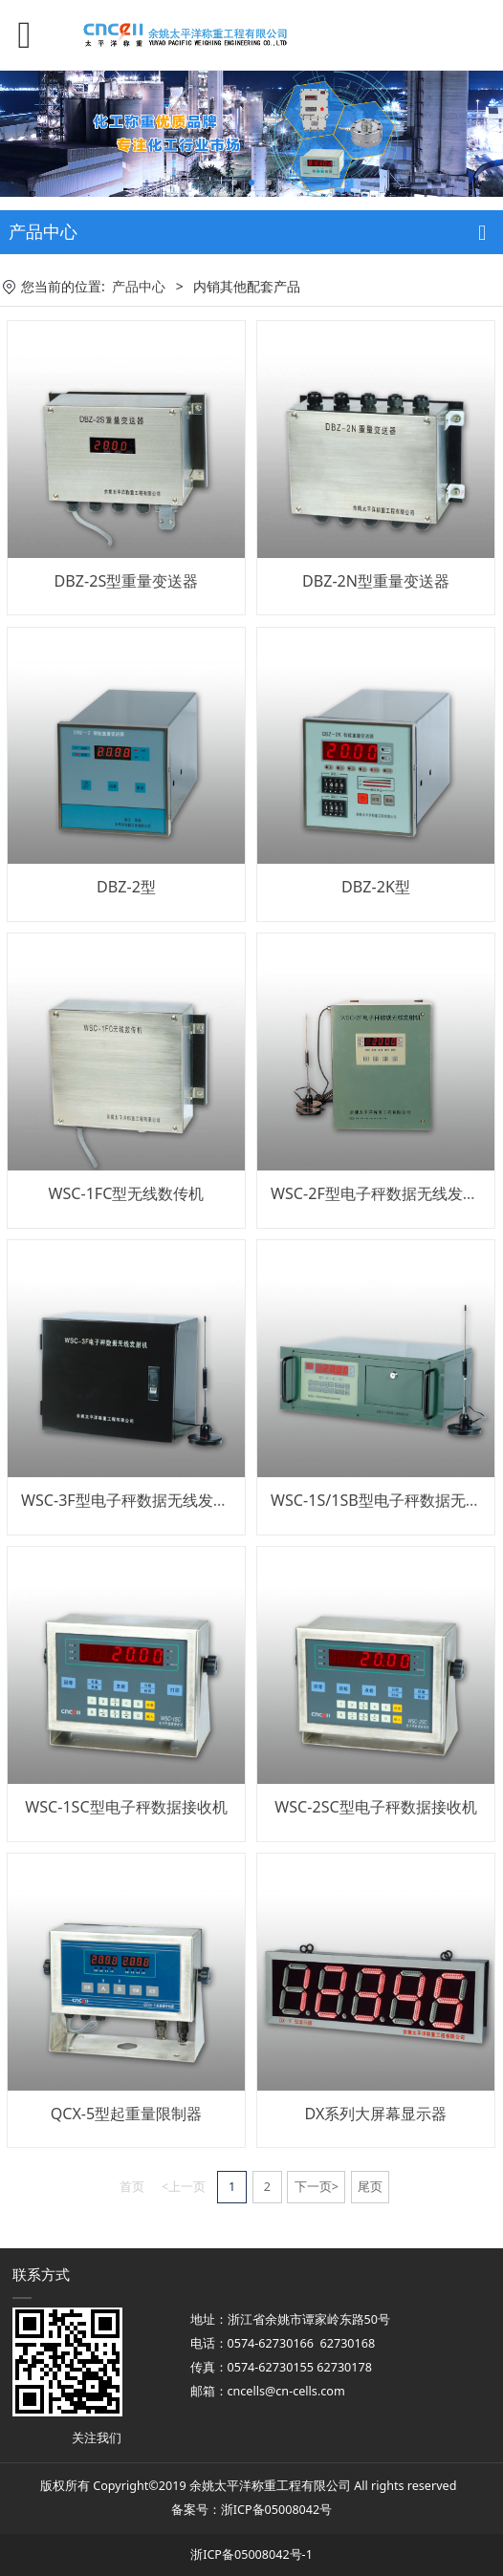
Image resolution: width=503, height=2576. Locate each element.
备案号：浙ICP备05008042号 (251, 2509)
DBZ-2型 (126, 886)
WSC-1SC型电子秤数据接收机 (126, 1806)
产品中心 (138, 286)
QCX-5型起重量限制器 (127, 2113)
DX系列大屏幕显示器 (376, 2113)
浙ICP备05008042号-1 (251, 2554)
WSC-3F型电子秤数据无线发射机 (132, 1500)
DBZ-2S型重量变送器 (127, 580)
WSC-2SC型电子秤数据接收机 (375, 1806)
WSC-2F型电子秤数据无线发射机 (382, 1193)
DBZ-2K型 (375, 886)
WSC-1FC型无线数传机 (126, 1193)
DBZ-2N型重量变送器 (375, 580)
